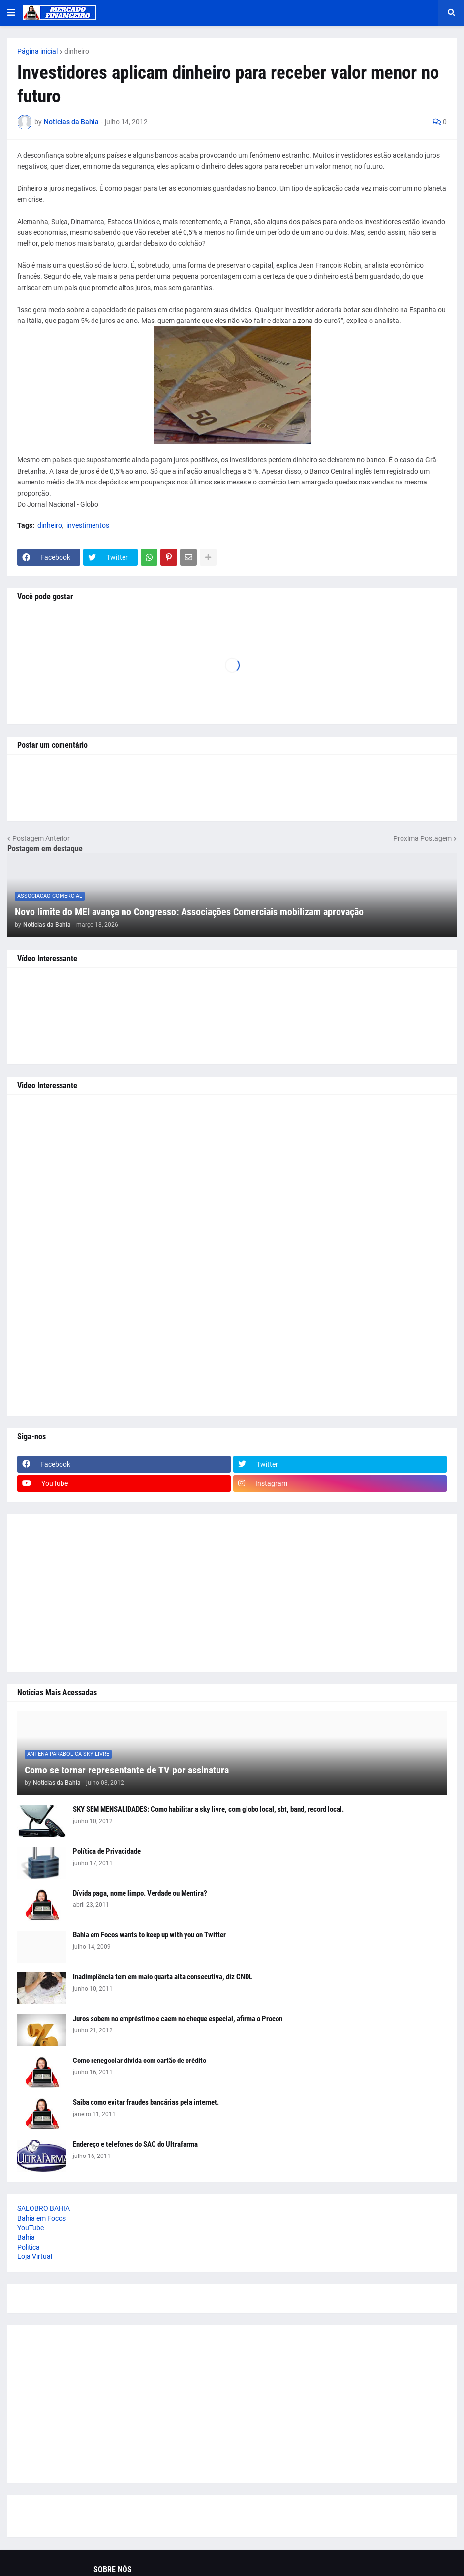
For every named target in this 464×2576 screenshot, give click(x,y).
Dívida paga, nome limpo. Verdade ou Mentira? (140, 1893)
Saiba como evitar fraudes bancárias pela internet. (146, 2102)
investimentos (87, 525)
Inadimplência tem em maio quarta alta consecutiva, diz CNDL (162, 1976)
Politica (28, 2247)
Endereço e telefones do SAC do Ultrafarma (135, 2144)
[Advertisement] (232, 1255)
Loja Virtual (34, 2256)
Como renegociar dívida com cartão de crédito (139, 2060)
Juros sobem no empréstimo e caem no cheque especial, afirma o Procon (177, 2018)
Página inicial (37, 51)
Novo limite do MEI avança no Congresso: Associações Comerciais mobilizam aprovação (189, 912)
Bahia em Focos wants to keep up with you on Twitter (149, 1935)
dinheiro (76, 51)
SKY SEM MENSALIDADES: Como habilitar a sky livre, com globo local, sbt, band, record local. (208, 1809)
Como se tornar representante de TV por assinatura (127, 1770)
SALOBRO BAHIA (43, 2208)
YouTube (30, 2228)
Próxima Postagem (422, 838)
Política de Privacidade (107, 1851)
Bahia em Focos (41, 2218)
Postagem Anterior (41, 838)
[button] (11, 12)
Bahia (26, 2237)
